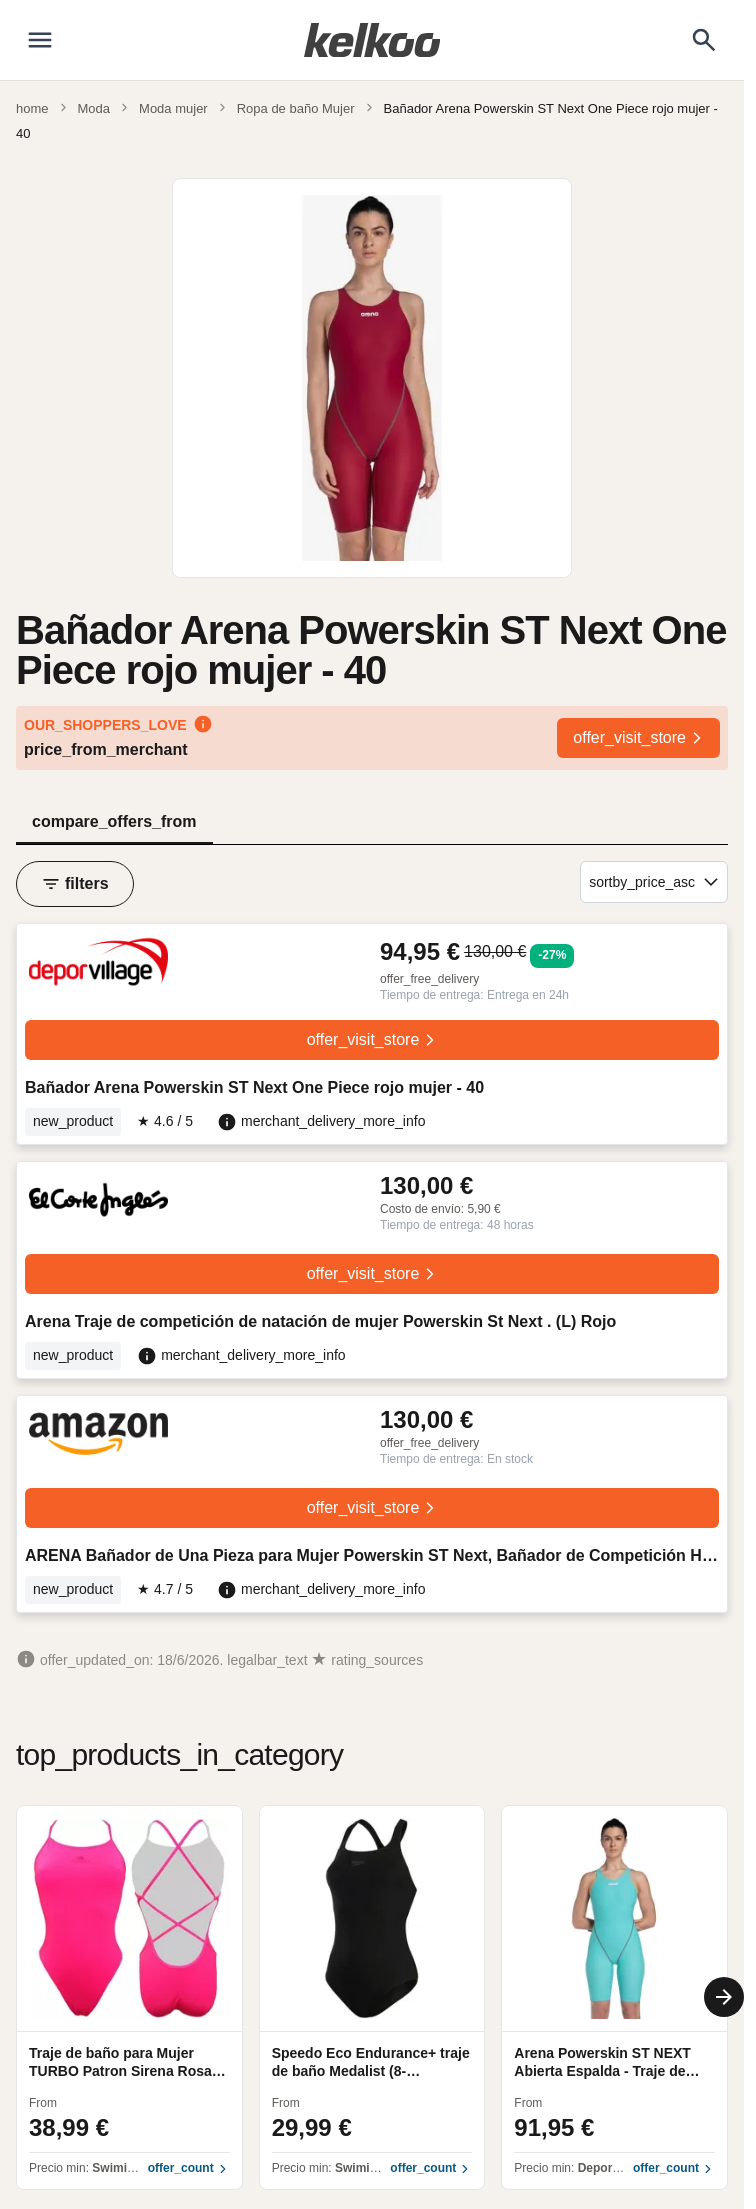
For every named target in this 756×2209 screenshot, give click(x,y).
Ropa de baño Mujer (296, 108)
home (32, 108)
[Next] (724, 1997)
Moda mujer (173, 108)
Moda (94, 108)
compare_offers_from (114, 821)
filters (75, 884)
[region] (372, 1997)
